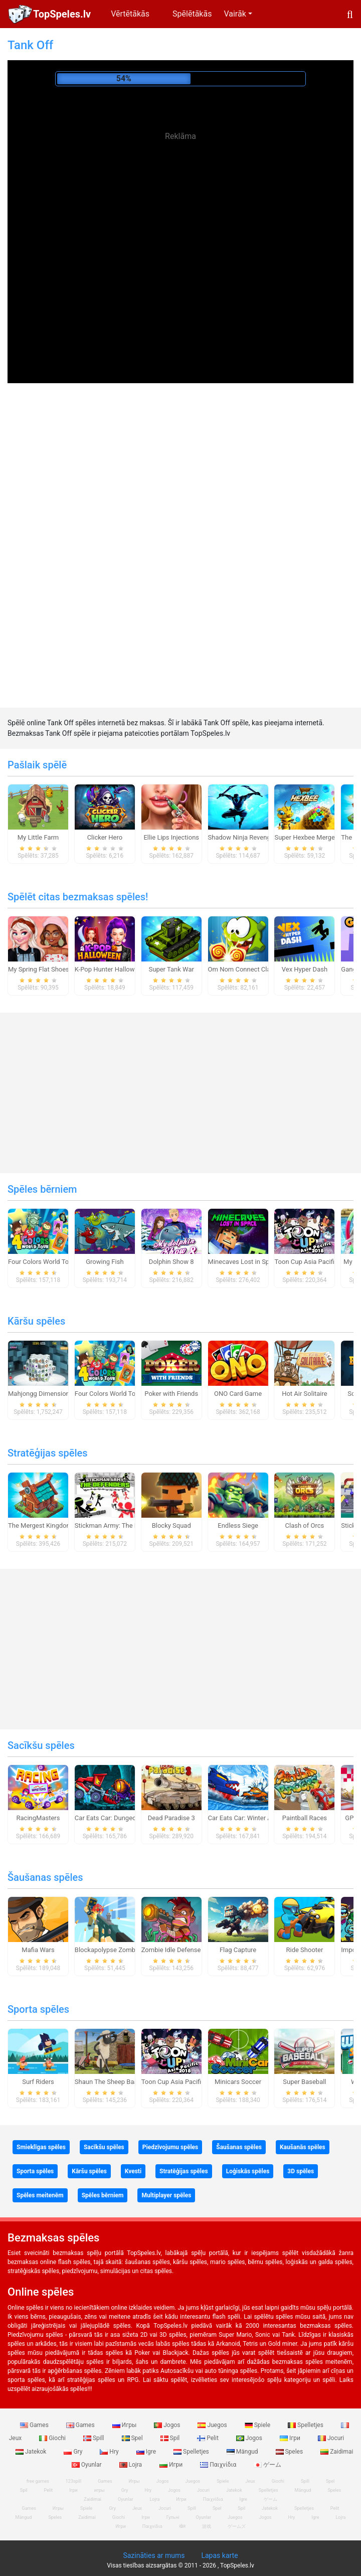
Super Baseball (304, 2081)
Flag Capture (238, 1950)
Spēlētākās (192, 14)
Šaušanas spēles (45, 1877)
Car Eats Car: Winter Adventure (252, 1818)
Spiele (258, 2425)
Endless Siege (238, 1525)
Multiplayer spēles (166, 2195)
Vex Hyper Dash (304, 969)
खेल (182, 2526)
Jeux (250, 2481)
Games (35, 2425)
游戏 (206, 2526)
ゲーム (267, 2464)
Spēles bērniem (42, 1189)
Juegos (213, 2425)
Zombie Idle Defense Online (181, 1950)
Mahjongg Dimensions (40, 1393)
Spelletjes (306, 2425)
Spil (171, 2438)
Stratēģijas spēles (48, 1453)
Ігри (291, 2438)
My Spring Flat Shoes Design (49, 969)
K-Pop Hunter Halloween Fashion (122, 969)
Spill (94, 2438)
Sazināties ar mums (154, 2555)
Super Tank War (171, 969)
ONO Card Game (238, 1393)
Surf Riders (38, 2081)
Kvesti (133, 2171)
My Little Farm (38, 837)
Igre (146, 2451)
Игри (171, 2464)
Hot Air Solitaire (304, 1393)
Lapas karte (219, 2555)
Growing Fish (104, 1261)
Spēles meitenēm (40, 2195)
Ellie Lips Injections (171, 837)
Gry (74, 2451)
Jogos (168, 2425)
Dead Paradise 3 (171, 1818)
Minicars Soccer (238, 2081)
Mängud (243, 2451)
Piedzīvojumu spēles (170, 2147)
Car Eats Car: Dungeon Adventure (123, 1818)
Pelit (208, 2438)
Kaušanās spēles (302, 2147)
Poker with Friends (171, 1393)
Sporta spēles (38, 2009)
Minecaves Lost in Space (244, 1261)
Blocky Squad (171, 1525)
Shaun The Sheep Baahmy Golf (119, 2081)
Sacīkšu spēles (41, 1745)
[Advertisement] (180, 220)
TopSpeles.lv (62, 14)
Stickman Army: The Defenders (119, 1525)
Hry (110, 2451)
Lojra (131, 2464)
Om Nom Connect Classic (245, 969)
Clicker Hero (104, 837)
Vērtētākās (130, 14)
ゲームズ (237, 2526)
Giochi (53, 2438)
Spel (133, 2438)
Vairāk (235, 14)
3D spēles (300, 2171)
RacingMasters (38, 1818)
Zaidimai (87, 2517)
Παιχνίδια (219, 2464)
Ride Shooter (304, 1950)
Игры (125, 2425)
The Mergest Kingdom (40, 1525)
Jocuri (331, 2438)
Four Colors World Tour (41, 1261)
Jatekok (32, 2451)
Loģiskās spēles (248, 2171)
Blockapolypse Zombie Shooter (120, 1950)
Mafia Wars (38, 1950)
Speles (290, 2451)
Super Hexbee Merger (305, 837)
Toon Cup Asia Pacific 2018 (314, 1261)
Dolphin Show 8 (171, 1261)
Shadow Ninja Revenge (241, 837)
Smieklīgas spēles (41, 2147)
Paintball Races (304, 1818)
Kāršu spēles (36, 1321)
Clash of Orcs (304, 1525)
